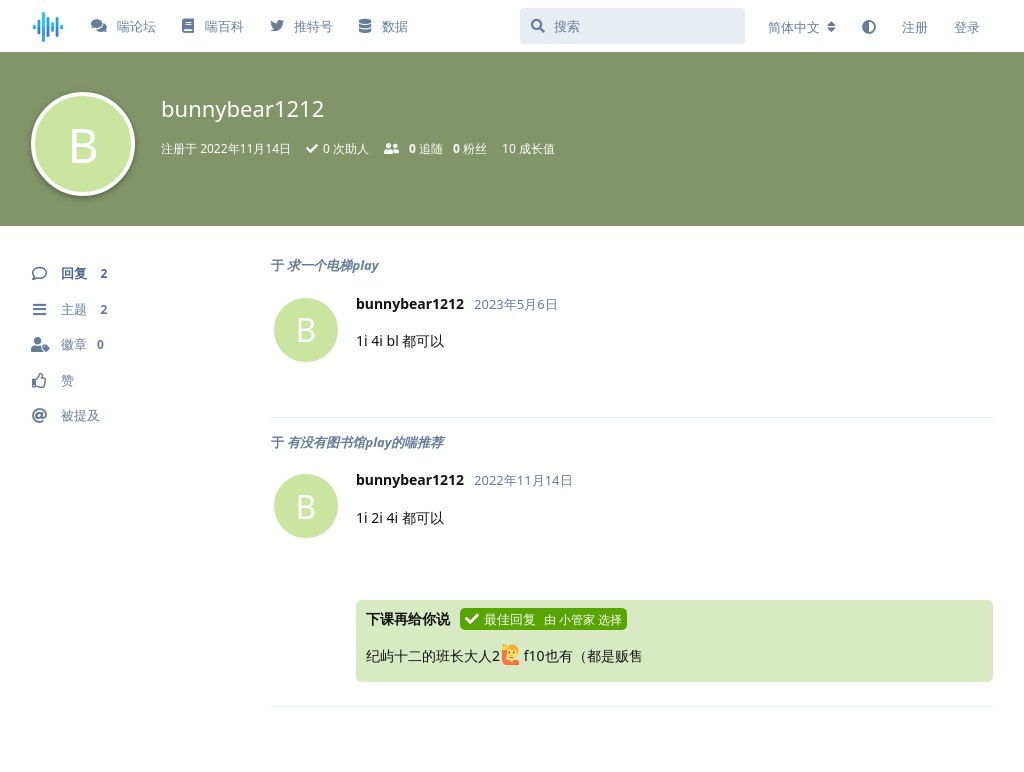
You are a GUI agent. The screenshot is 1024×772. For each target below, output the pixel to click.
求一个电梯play (332, 265)
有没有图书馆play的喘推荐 (365, 442)
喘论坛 (123, 26)
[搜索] (632, 26)
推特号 (301, 26)
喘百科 (212, 26)
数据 (383, 26)
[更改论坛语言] (802, 27)
